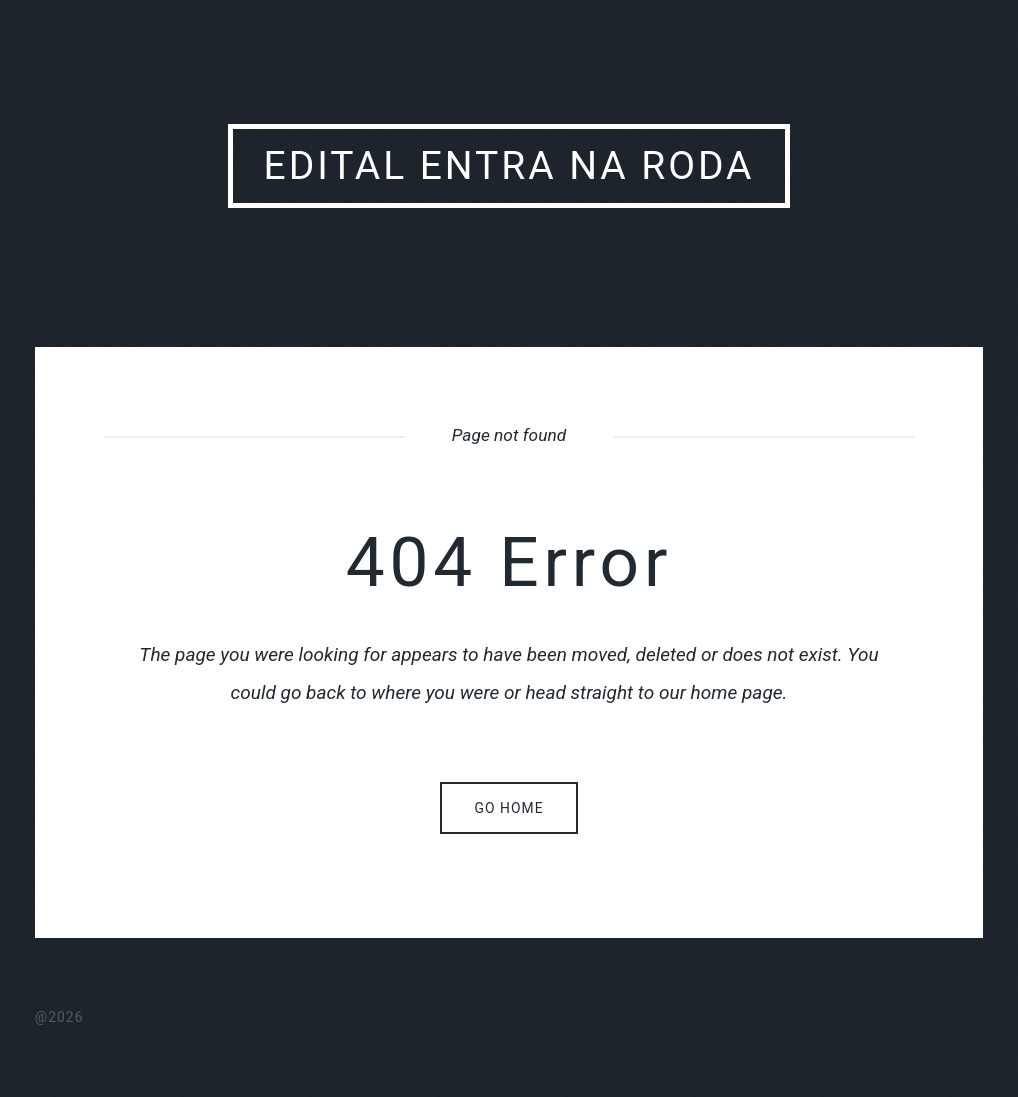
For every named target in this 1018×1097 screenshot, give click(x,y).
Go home (508, 808)
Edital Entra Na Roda (509, 166)
